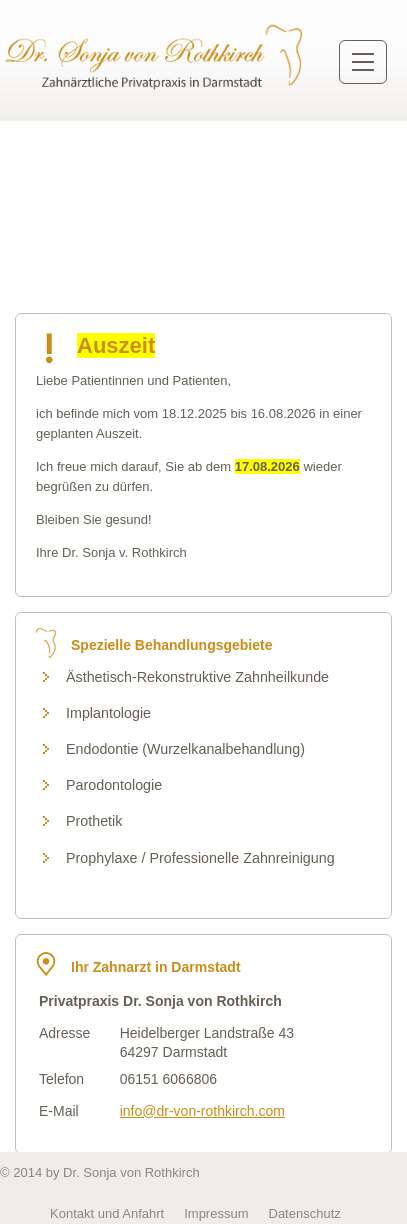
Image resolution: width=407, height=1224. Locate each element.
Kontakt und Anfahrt (107, 1213)
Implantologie (108, 713)
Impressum (216, 1213)
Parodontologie (114, 785)
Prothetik (94, 821)
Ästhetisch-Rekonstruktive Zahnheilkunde (197, 677)
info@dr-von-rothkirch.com (202, 1111)
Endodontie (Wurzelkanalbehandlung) (185, 749)
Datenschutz (305, 1213)
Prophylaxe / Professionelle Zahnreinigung (200, 858)
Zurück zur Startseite (156, 56)
